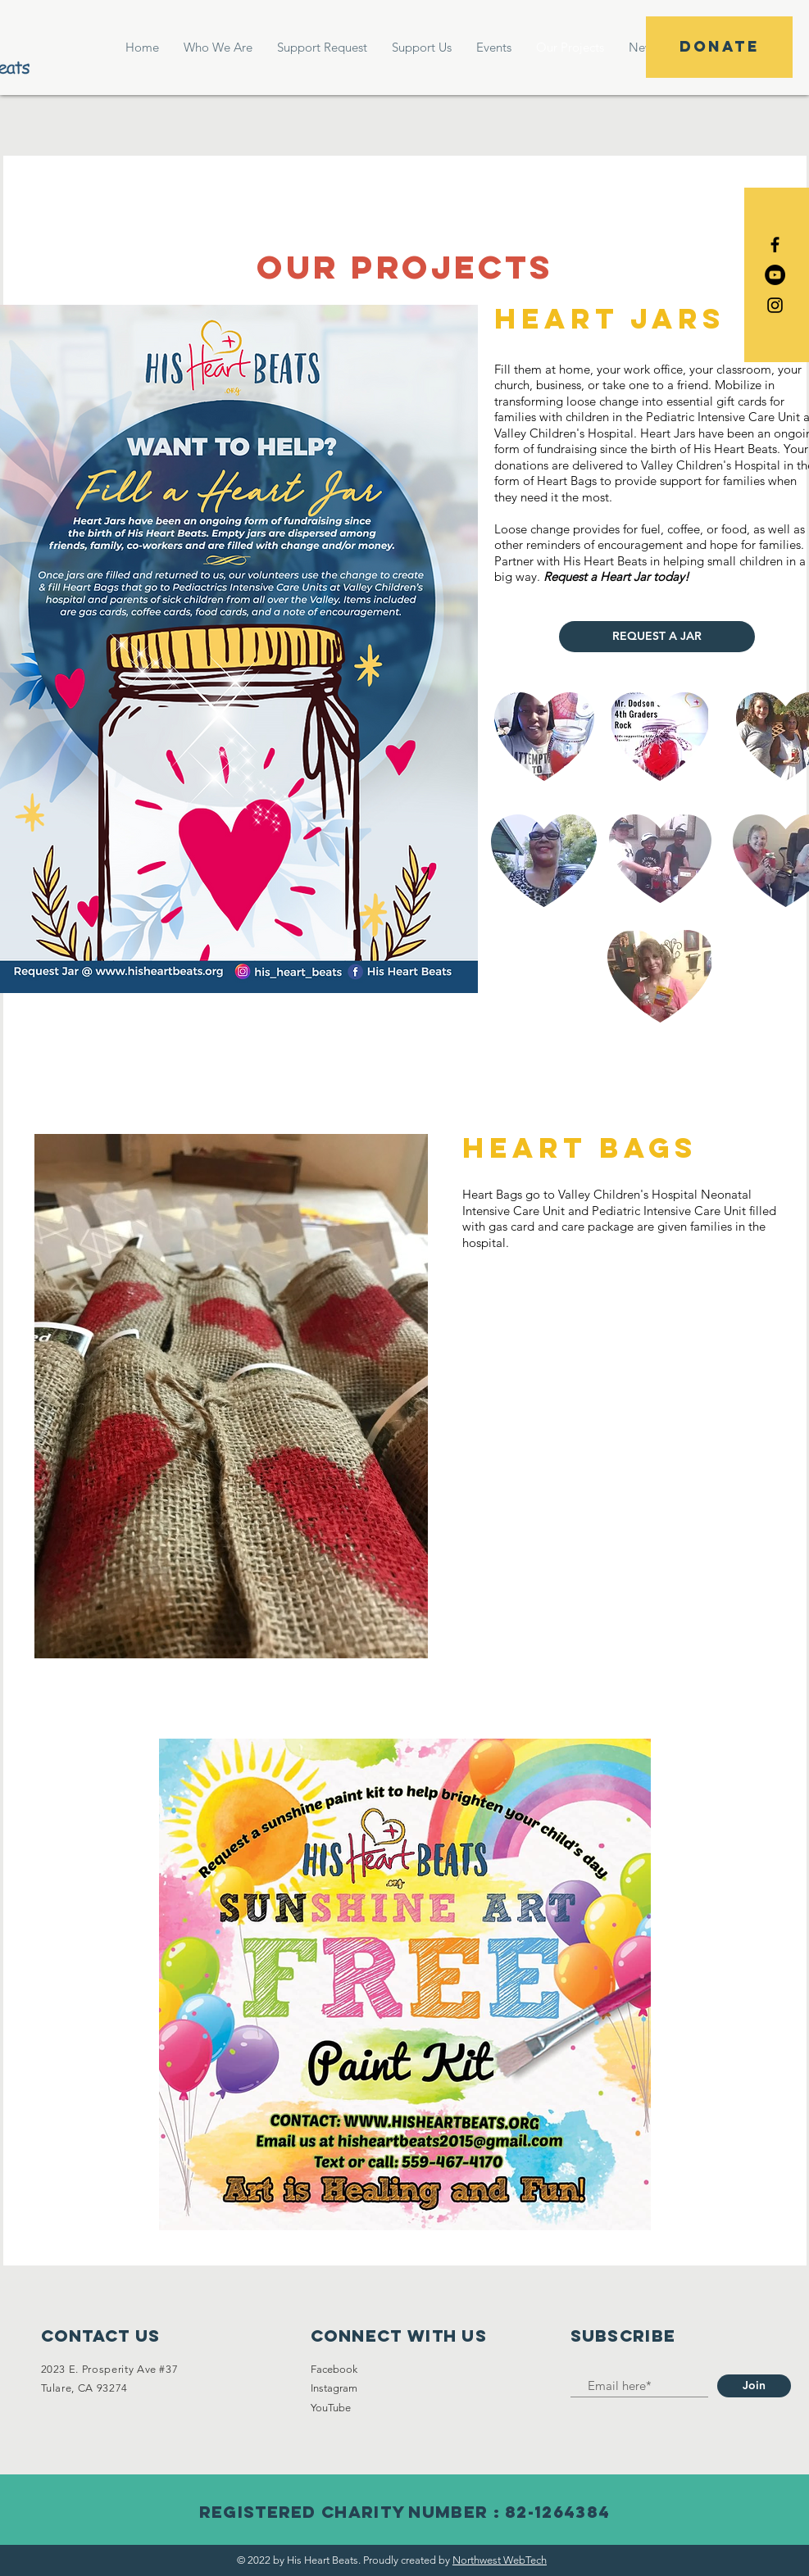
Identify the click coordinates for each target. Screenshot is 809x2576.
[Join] (754, 2385)
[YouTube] (775, 275)
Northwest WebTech (499, 2560)
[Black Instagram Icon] (775, 305)
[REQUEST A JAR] (657, 636)
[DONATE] (719, 47)
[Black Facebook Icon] (775, 244)
